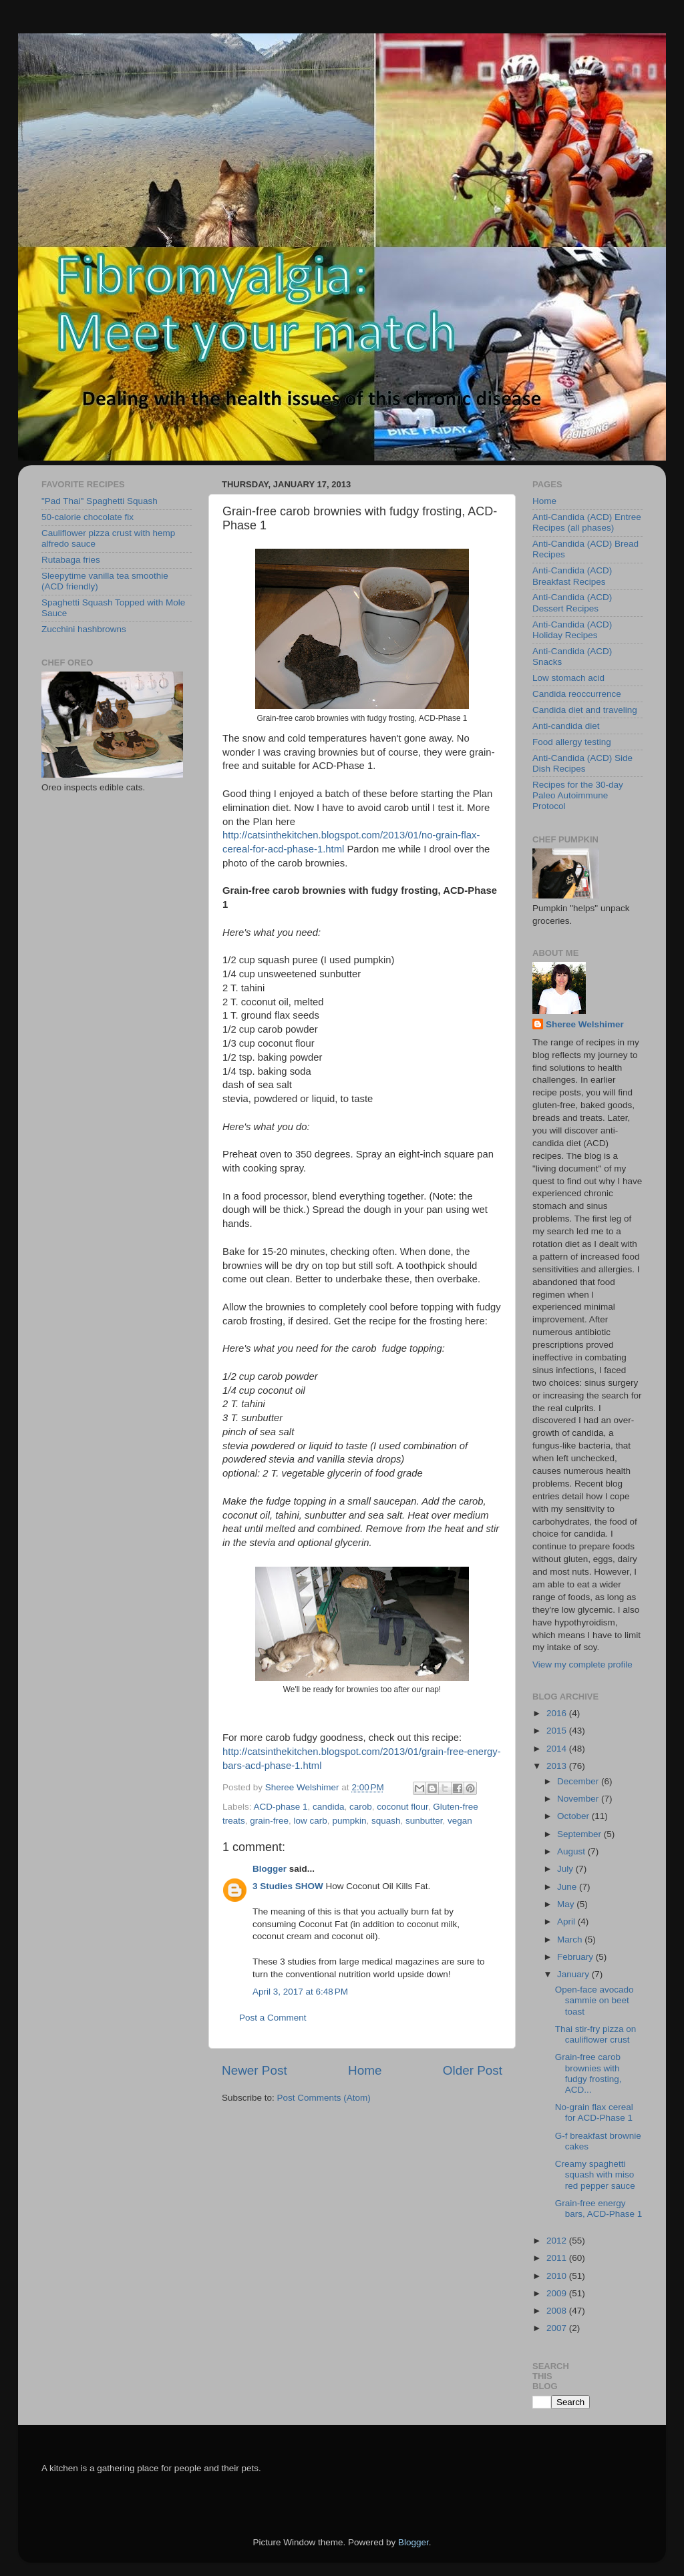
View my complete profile (582, 1664)
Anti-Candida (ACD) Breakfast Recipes (572, 575)
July (566, 1869)
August (572, 1851)
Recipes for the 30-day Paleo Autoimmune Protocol (577, 795)
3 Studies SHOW (287, 1886)
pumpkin (349, 1821)
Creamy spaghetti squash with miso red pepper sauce (595, 2174)
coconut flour (402, 1807)
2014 (557, 1749)
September (580, 1834)
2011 (557, 2258)
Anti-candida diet (566, 726)
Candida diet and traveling (584, 710)
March (570, 1940)
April (567, 1921)
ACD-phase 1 (281, 1807)
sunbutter (424, 1821)
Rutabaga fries (70, 560)
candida (328, 1807)
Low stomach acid (568, 678)
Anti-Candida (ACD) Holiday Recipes (572, 629)
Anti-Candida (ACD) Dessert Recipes (572, 602)
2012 (557, 2241)
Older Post (472, 2070)
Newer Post (254, 2070)
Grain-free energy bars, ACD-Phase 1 (599, 2208)
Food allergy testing (571, 742)
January (574, 1974)
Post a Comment (273, 2018)
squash (386, 1821)
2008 (557, 2311)
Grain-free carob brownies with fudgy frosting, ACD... (588, 2073)
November (579, 1799)
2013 (557, 1766)
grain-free (269, 1821)
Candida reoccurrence (576, 694)
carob (360, 1807)
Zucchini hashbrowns (83, 629)
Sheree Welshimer (585, 1024)
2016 (557, 1713)
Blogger (269, 1869)
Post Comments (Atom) (324, 2098)
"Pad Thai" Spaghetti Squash (99, 501)
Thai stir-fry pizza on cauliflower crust (596, 2034)
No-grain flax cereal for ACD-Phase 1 (594, 2112)
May (566, 1904)
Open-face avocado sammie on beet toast (594, 2000)
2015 (557, 1731)
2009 (557, 2293)
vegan (460, 1821)
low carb (310, 1821)
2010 (557, 2276)
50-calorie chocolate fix (87, 517)
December (579, 1781)
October (574, 1816)
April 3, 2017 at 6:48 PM (300, 1992)
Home (364, 2070)
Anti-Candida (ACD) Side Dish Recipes (582, 763)
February (576, 1957)
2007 (557, 2328)
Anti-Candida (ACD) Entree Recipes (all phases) (586, 522)
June (568, 1887)
